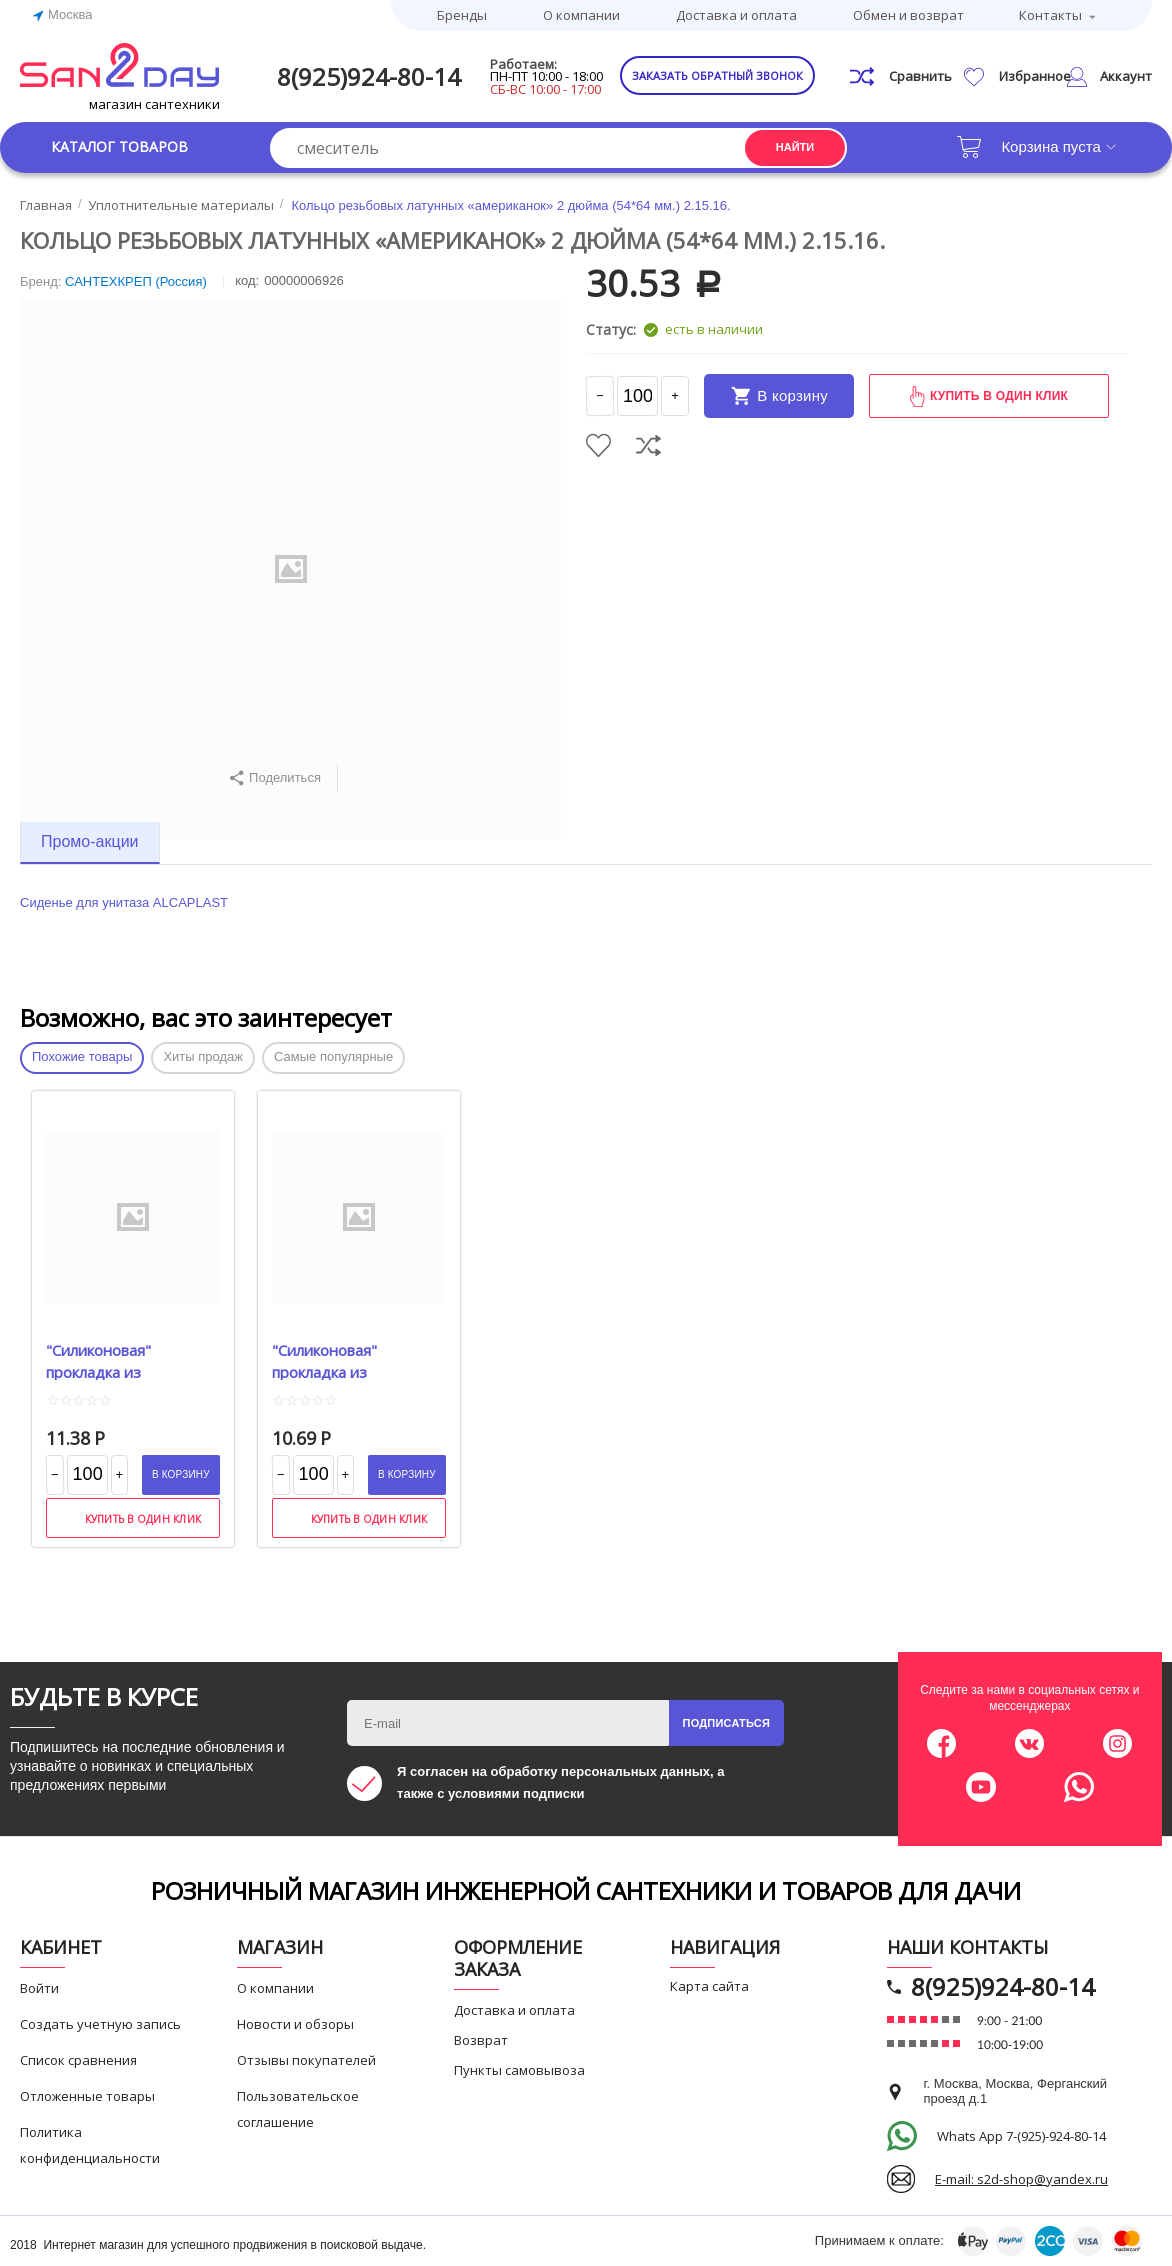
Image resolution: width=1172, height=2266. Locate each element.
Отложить (598, 445)
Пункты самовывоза (519, 2070)
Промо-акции (90, 841)
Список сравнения (78, 2060)
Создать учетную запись (100, 2024)
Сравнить (648, 445)
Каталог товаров (119, 146)
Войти (39, 1988)
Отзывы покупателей (306, 2060)
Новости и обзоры (295, 2024)
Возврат (481, 2040)
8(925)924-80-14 (369, 76)
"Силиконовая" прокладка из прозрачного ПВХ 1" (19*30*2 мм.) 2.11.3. (119, 1360)
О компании (581, 15)
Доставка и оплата (736, 15)
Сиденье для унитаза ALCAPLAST (124, 902)
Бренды (462, 15)
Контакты (1050, 15)
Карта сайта (709, 1986)
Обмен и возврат (908, 15)
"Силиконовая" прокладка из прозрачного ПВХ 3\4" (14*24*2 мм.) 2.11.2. (352, 1360)
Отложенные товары (87, 2096)
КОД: (247, 280)
